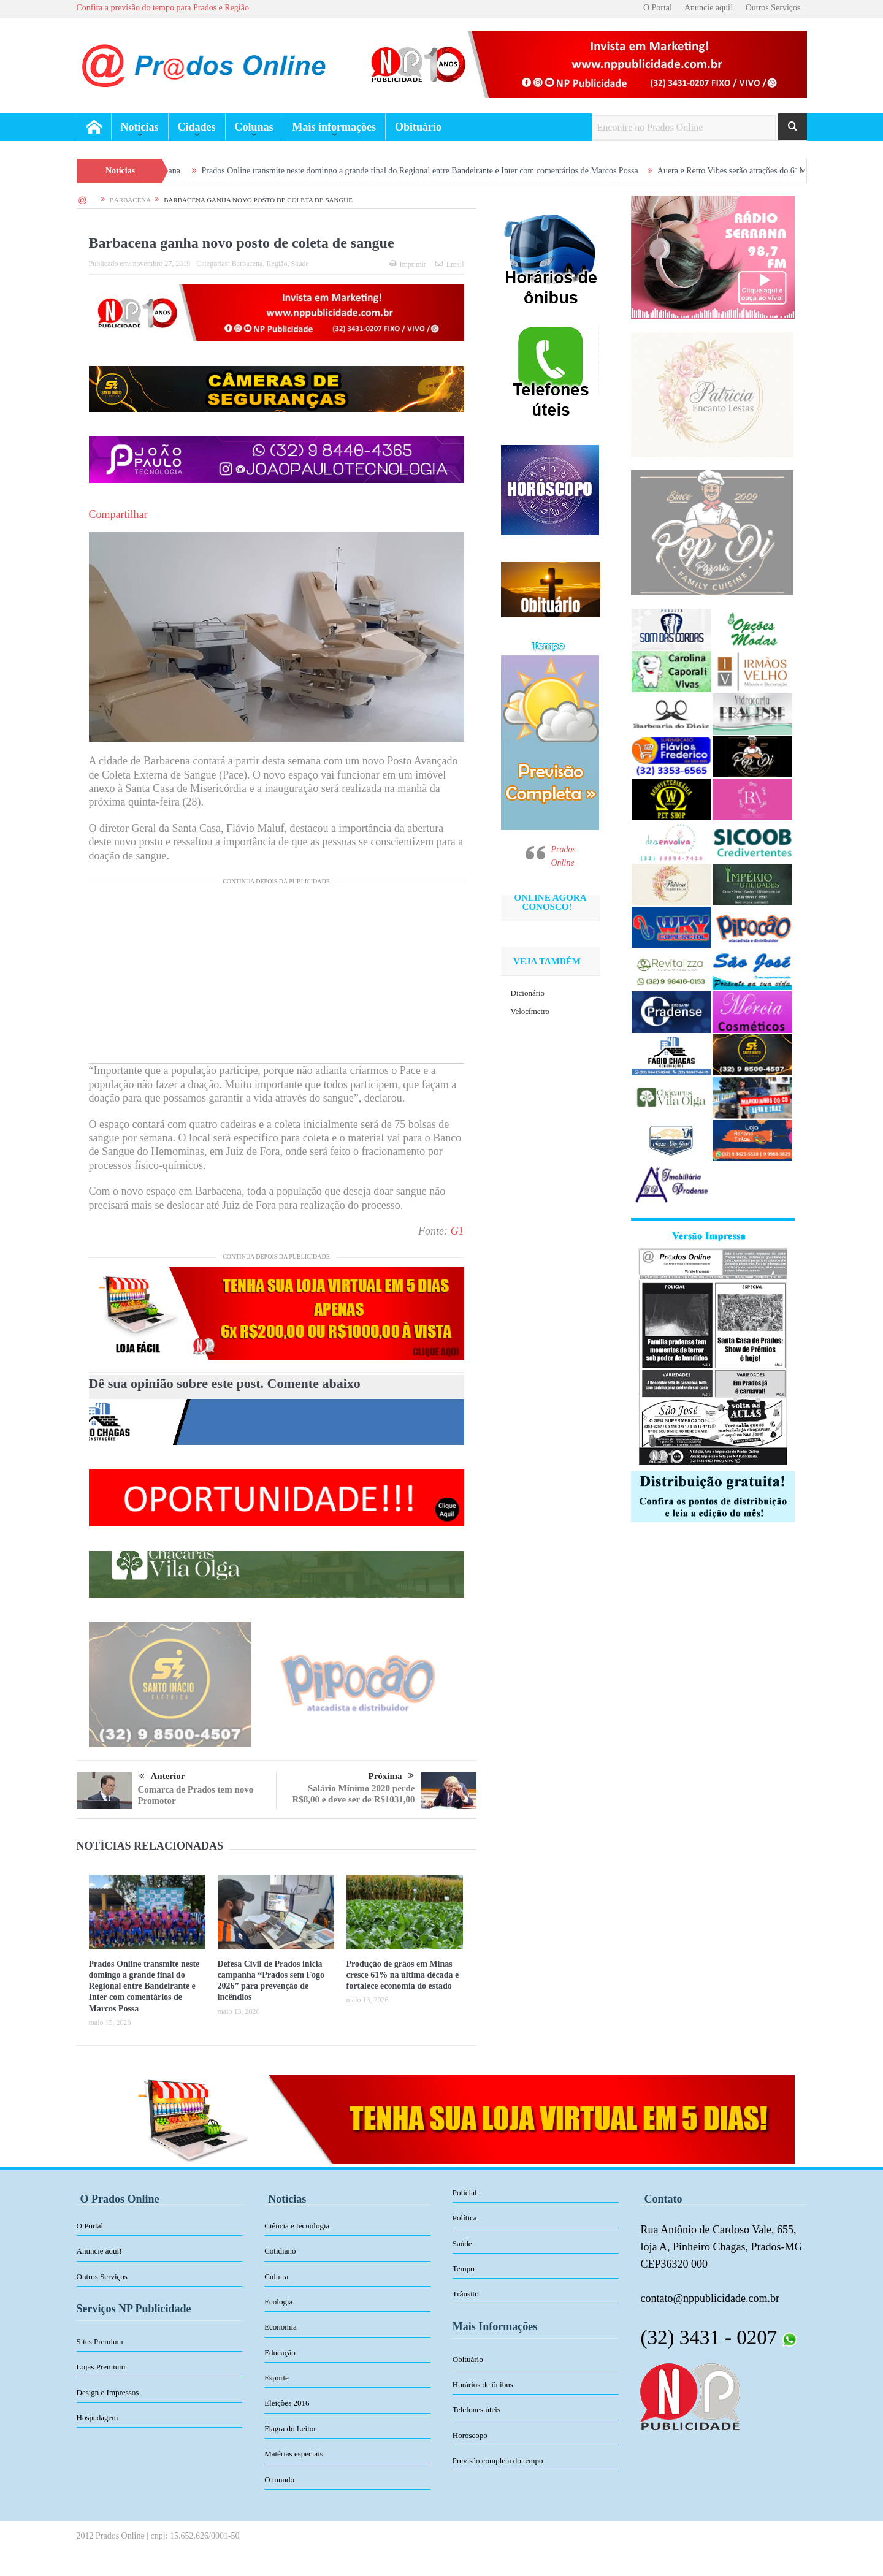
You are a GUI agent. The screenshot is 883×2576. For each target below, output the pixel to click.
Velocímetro (530, 1011)
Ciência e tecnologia (296, 2225)
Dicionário (528, 992)
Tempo (464, 2268)
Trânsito (466, 2293)
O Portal (657, 7)
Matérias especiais (293, 2453)
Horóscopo (470, 2435)
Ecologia (278, 2301)
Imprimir (407, 264)
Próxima (391, 1776)
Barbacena (247, 263)
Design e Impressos (108, 2392)
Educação (280, 2352)
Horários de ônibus (483, 2384)
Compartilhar (118, 514)
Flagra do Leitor (290, 2428)
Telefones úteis (476, 2409)
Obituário (418, 127)
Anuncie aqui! (708, 7)
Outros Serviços (773, 7)
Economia (280, 2326)
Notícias (140, 127)
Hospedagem (97, 2417)
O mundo (279, 2479)
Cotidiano (280, 2250)
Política (465, 2217)
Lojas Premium (101, 2366)
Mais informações (334, 127)
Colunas (254, 127)
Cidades (197, 127)
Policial (465, 2192)
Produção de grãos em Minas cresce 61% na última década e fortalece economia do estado (402, 1975)
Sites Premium (100, 2341)
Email (449, 264)
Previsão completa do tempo (498, 2460)
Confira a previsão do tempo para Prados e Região (163, 7)
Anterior (162, 1776)
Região (276, 263)
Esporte (276, 2377)
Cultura (276, 2276)
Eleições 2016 (286, 2402)
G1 (457, 1231)
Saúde (299, 263)
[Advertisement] (276, 977)
